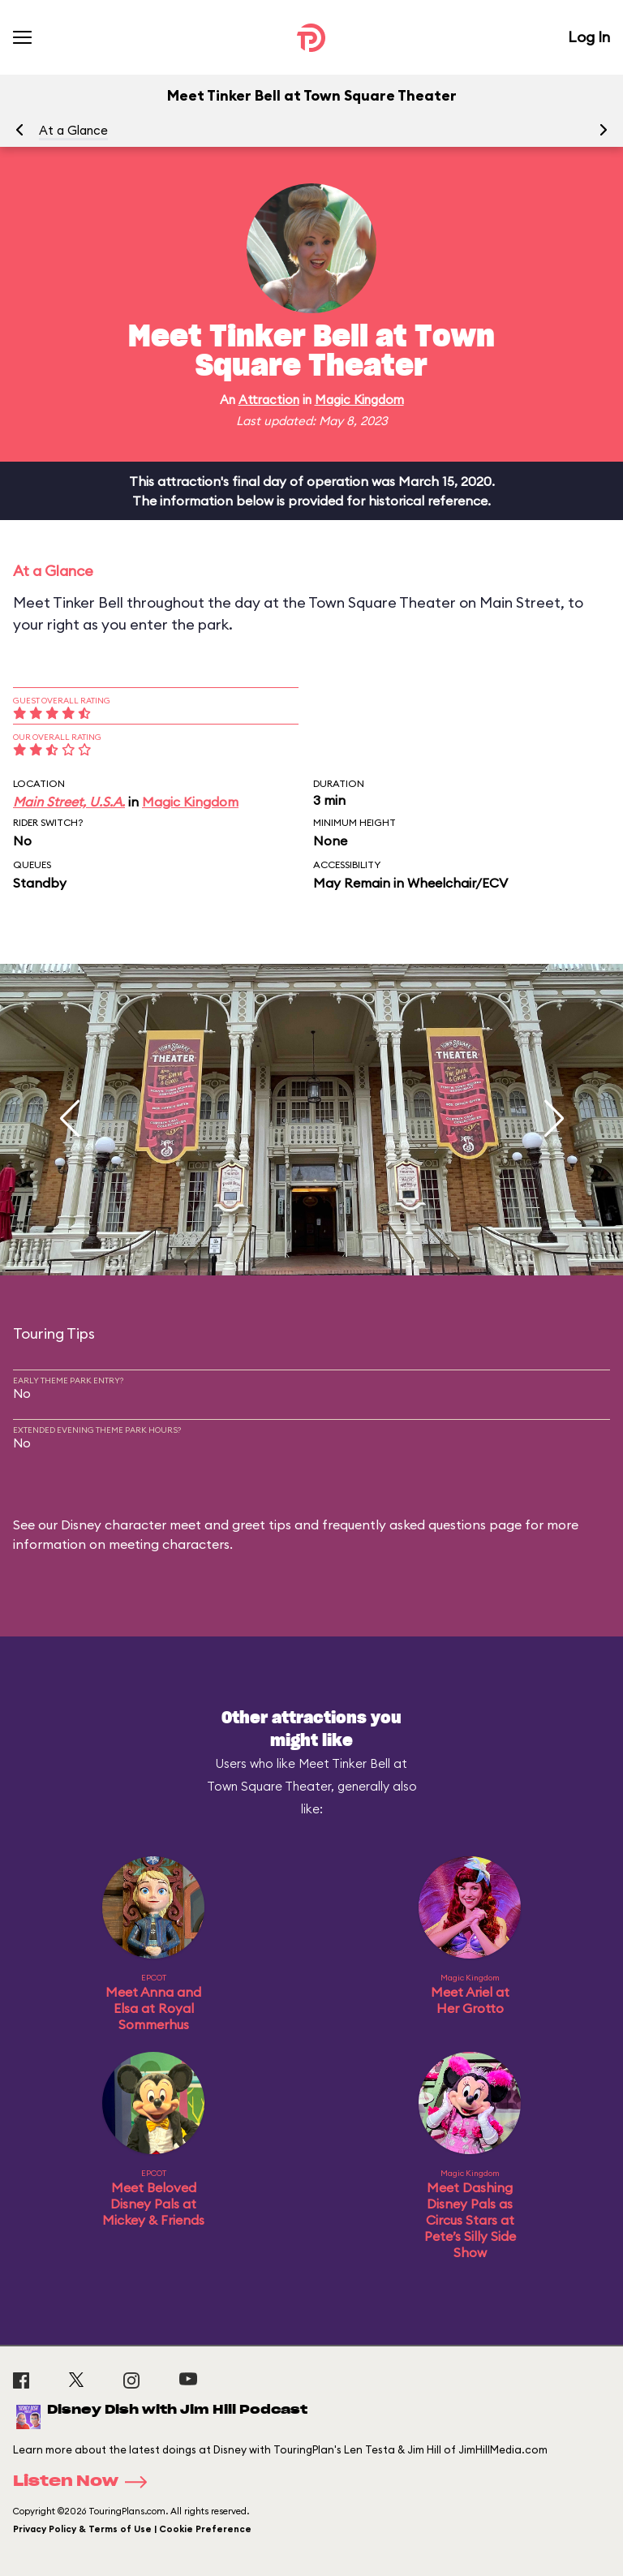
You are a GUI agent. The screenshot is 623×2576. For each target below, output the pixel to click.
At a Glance (73, 130)
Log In (589, 37)
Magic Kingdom (359, 399)
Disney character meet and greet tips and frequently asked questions (273, 1524)
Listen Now (85, 2482)
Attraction (268, 399)
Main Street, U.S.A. (69, 801)
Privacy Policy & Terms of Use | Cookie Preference (132, 2529)
